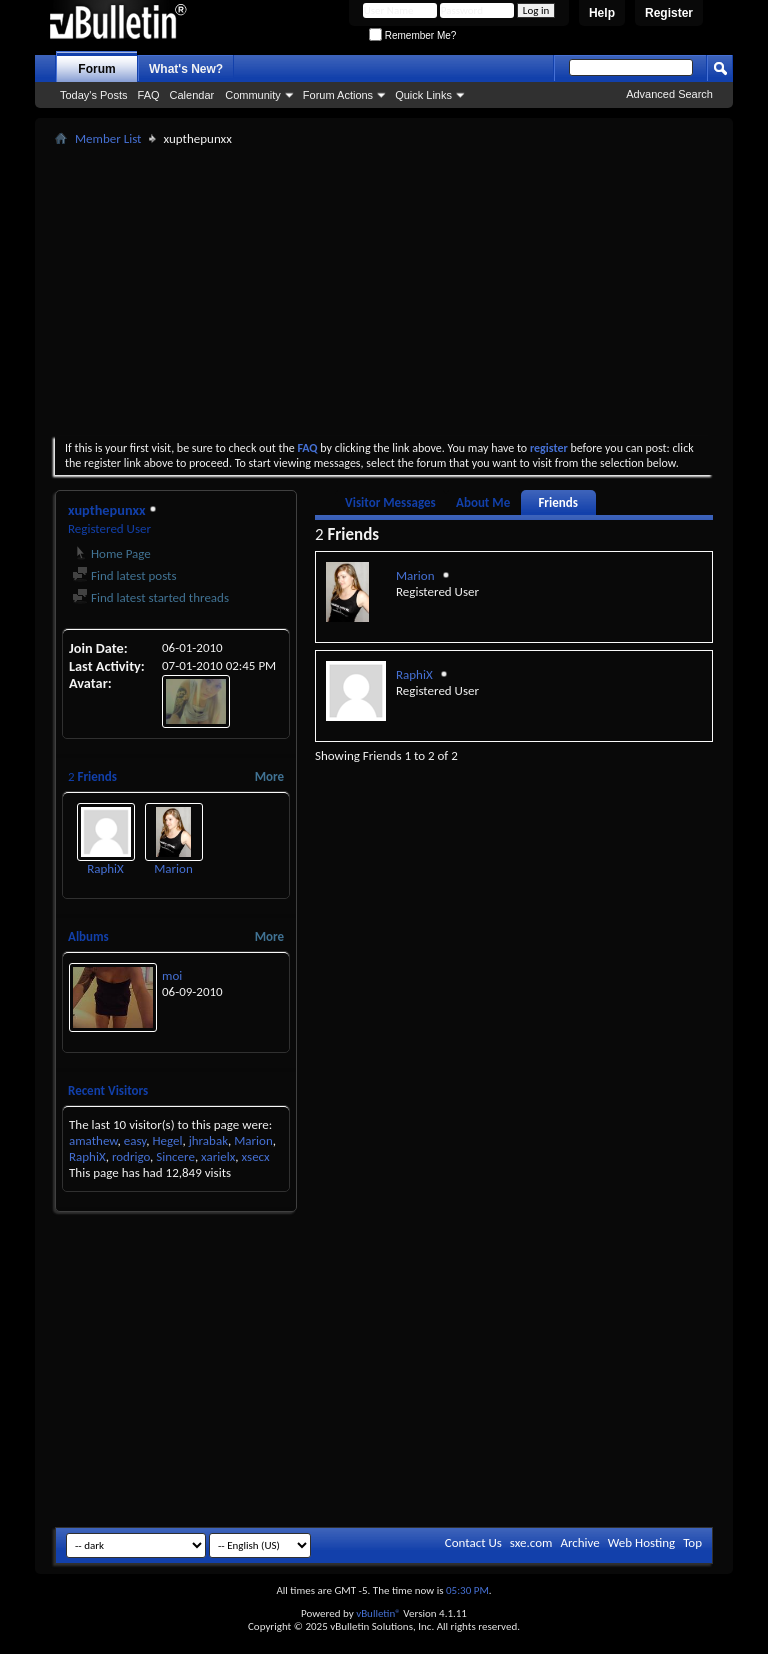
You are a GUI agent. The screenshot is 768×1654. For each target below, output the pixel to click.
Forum (96, 69)
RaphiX (105, 868)
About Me (483, 502)
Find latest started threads (150, 597)
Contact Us (473, 1542)
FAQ (149, 95)
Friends (557, 502)
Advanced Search (669, 94)
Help (602, 13)
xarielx (218, 1156)
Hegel (167, 1140)
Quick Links (423, 95)
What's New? (186, 69)
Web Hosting (641, 1542)
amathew (93, 1140)
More (269, 776)
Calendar (192, 95)
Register (669, 13)
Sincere (175, 1156)
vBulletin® (378, 1613)
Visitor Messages (390, 502)
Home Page (111, 553)
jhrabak (208, 1140)
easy (135, 1140)
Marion (173, 868)
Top (692, 1542)
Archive (579, 1542)
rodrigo (131, 1156)
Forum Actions (338, 95)
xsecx (256, 1156)
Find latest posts (124, 575)
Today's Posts (94, 95)
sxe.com (531, 1542)
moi (172, 975)
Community (253, 95)
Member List (108, 138)
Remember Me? (412, 35)
